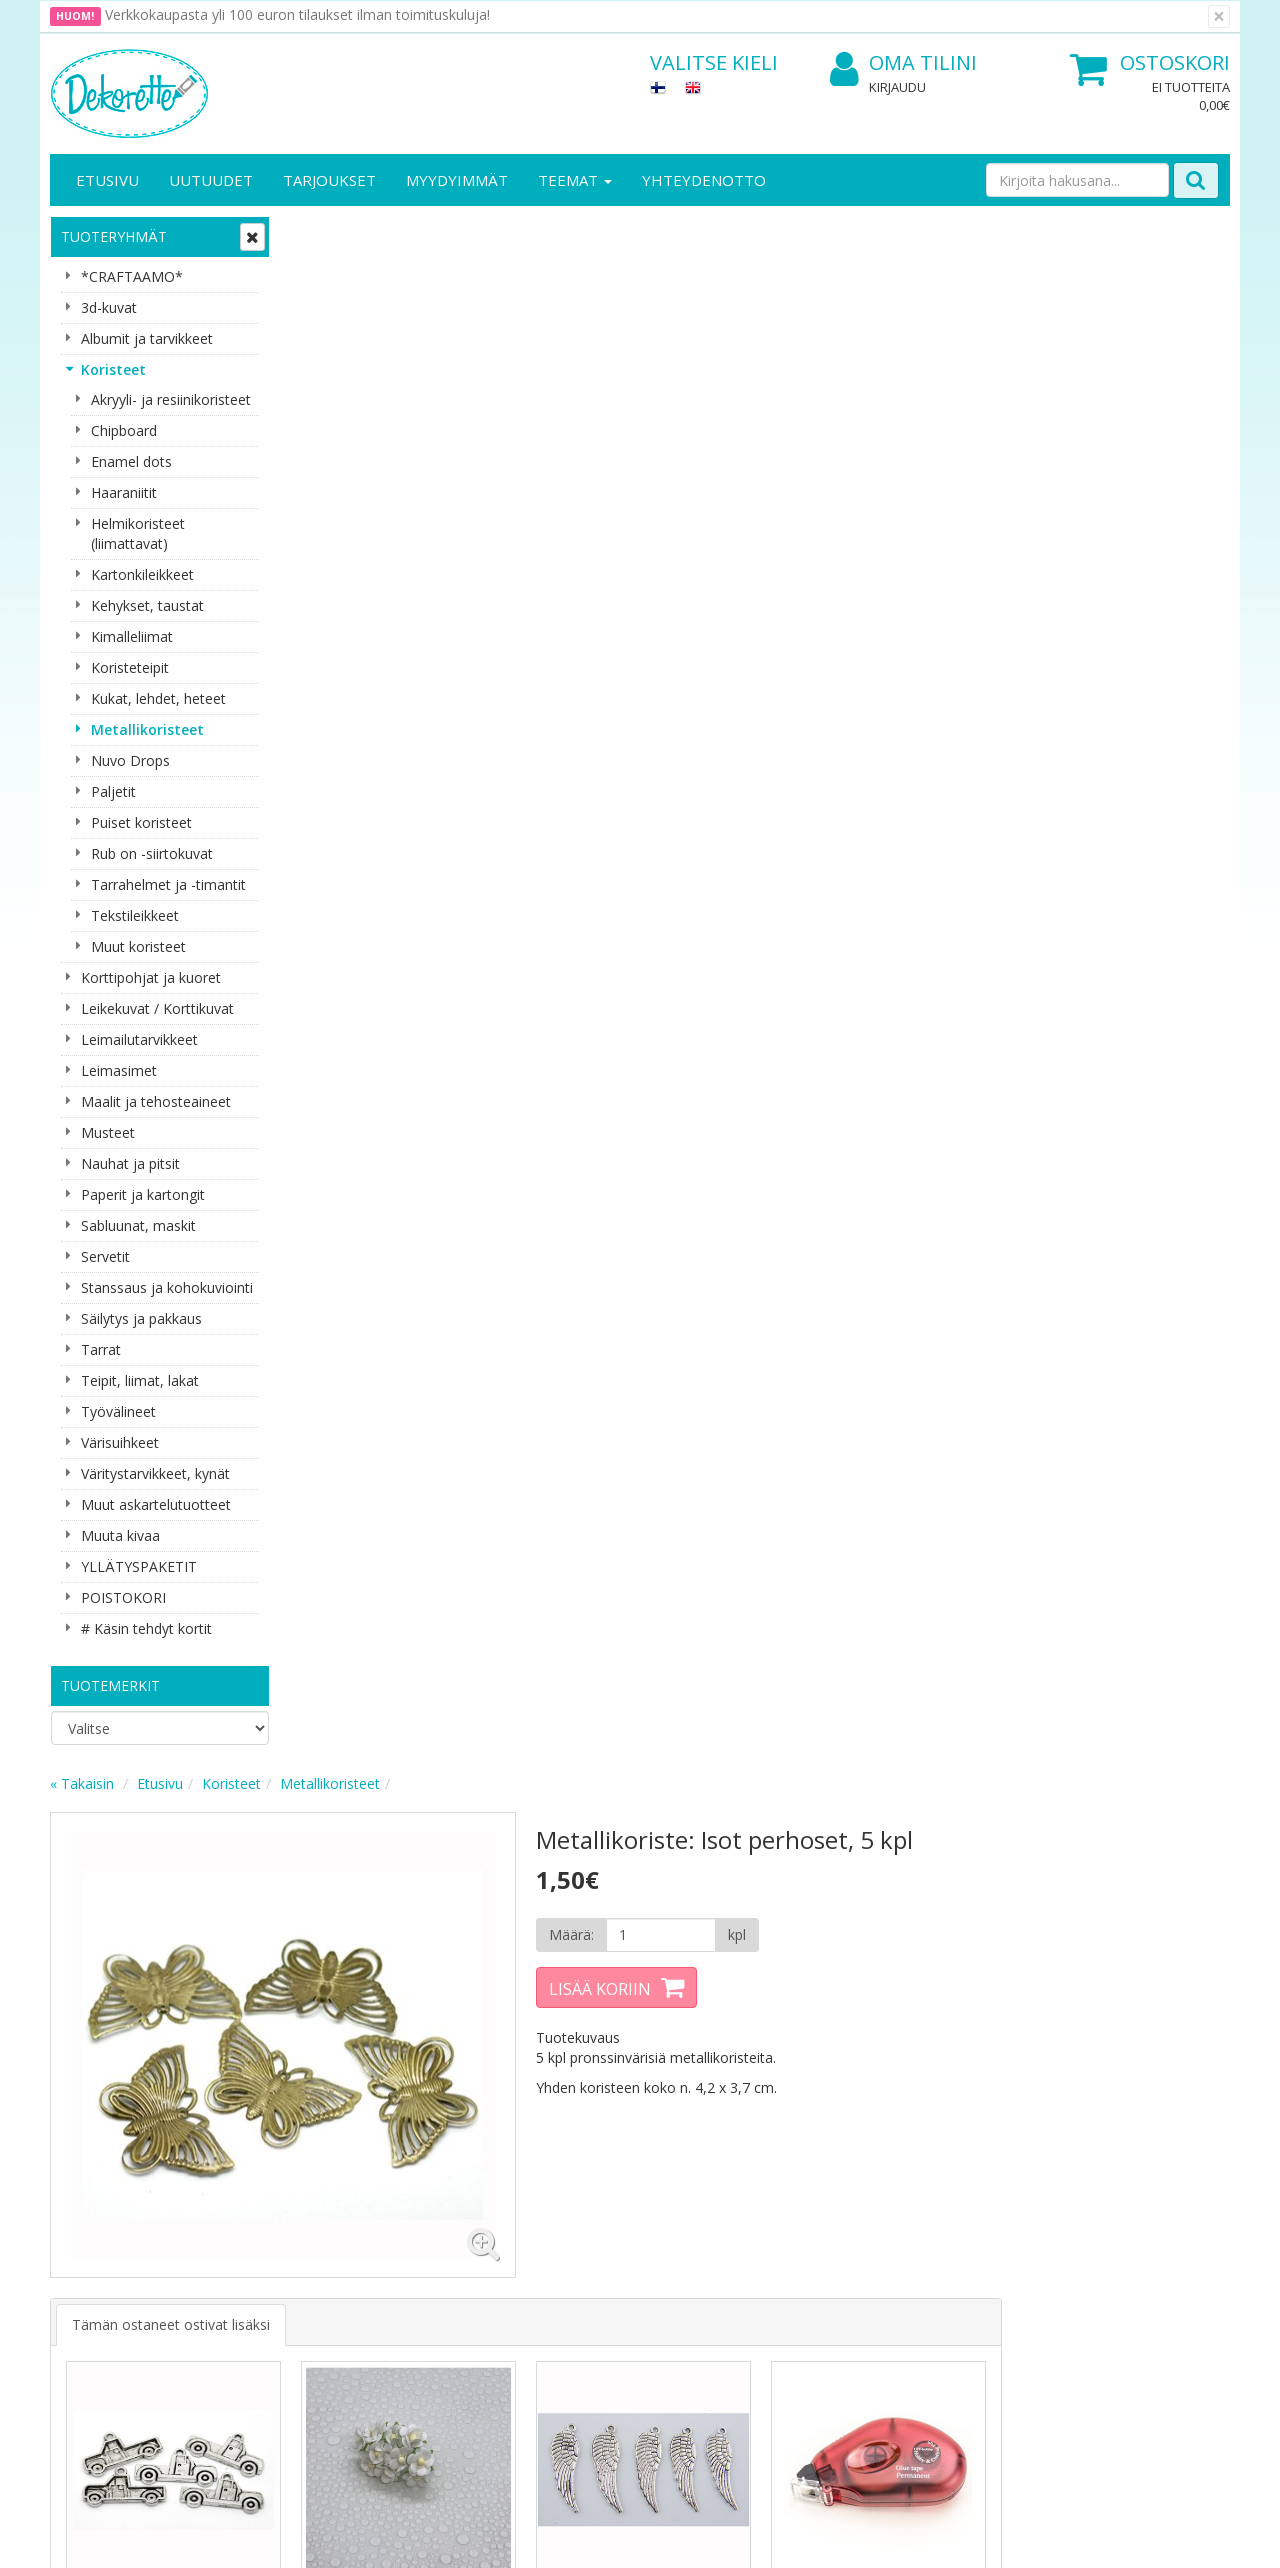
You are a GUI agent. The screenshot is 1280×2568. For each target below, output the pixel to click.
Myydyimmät (457, 180)
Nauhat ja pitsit (130, 1163)
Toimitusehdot (280, 2200)
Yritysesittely (93, 2170)
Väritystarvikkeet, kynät (155, 1473)
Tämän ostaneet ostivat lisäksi (411, 768)
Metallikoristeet (147, 729)
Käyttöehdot (273, 2230)
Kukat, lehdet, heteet (158, 698)
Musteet (108, 1132)
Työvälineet (118, 1411)
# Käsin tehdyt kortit (146, 1628)
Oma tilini (903, 63)
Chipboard (124, 430)
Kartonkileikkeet (142, 574)
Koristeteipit (130, 667)
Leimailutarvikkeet (139, 1039)
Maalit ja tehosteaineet (156, 1101)
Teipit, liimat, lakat (140, 1380)
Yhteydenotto (704, 180)
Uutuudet (211, 180)
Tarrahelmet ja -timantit (168, 884)
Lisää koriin (834, 439)
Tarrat (101, 1349)
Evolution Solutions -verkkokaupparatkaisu (1103, 2537)
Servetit (105, 1256)
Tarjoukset (329, 180)
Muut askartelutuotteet (156, 1504)
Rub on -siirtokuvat (152, 853)
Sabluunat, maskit (138, 1225)
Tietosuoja (268, 2170)
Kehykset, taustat (147, 605)
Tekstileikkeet (135, 915)
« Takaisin (322, 233)
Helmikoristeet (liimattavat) (138, 533)
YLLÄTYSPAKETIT (139, 1566)
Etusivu (107, 180)
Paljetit (113, 791)
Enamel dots (131, 461)
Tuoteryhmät (114, 236)
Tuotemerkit (110, 1685)
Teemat (575, 180)
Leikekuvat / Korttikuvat (157, 1008)
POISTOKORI (123, 1597)
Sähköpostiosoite (423, 1965)
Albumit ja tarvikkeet (147, 338)
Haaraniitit (124, 492)
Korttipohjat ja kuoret (151, 977)
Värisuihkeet (120, 1442)
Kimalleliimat (132, 636)
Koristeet (113, 369)
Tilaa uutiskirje (419, 2046)
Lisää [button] (403, 1114)
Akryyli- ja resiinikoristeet (171, 399)
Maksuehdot (273, 2260)
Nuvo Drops (130, 760)
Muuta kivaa (120, 1535)
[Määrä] (893, 385)
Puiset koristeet (141, 822)
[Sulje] (1219, 16)
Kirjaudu (897, 87)
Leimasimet (119, 1070)
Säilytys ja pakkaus (141, 1318)
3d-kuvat (109, 307)
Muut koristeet (138, 946)
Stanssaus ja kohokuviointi (167, 1287)
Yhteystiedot (93, 2200)
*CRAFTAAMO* (132, 276)
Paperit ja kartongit (143, 1194)
